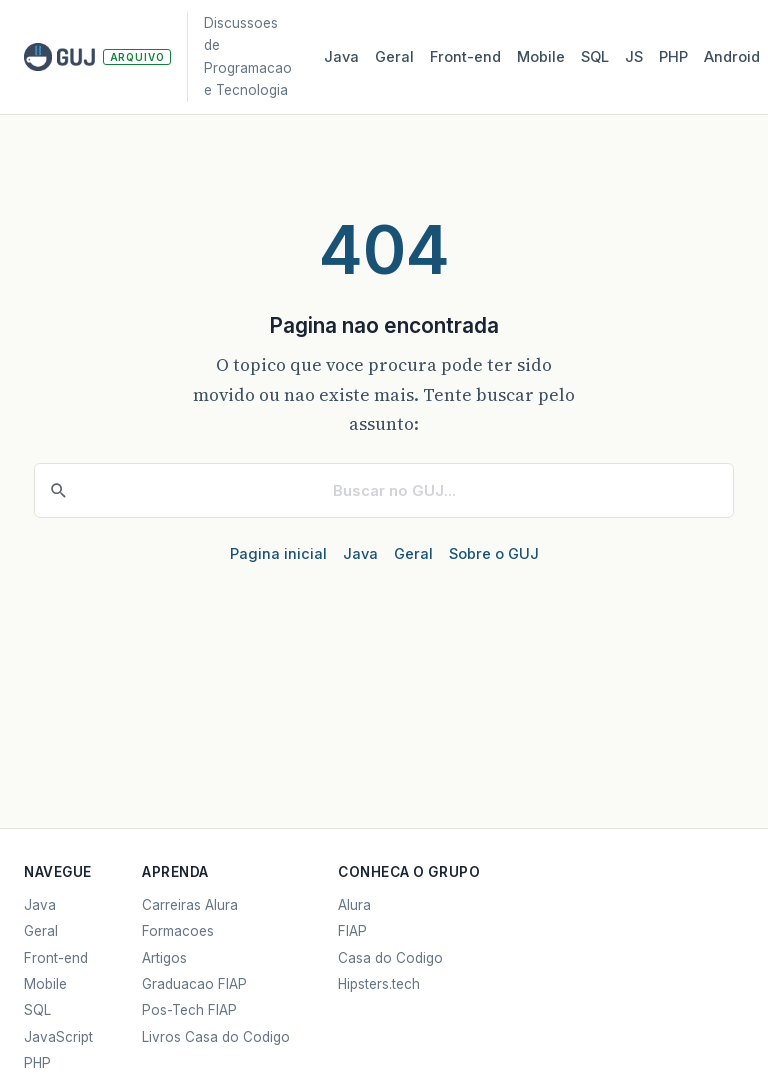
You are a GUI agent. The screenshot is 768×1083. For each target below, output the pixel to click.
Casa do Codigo (390, 958)
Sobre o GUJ (494, 554)
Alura (354, 905)
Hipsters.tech (379, 984)
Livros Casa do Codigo (216, 1037)
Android (732, 57)
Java (341, 57)
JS (634, 57)
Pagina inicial (278, 554)
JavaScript (58, 1037)
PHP (673, 57)
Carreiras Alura (190, 905)
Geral (394, 57)
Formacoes (178, 931)
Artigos (164, 958)
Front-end (56, 958)
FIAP (352, 931)
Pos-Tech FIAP (189, 1010)
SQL (595, 57)
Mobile (541, 57)
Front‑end (465, 57)
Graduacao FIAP (194, 984)
